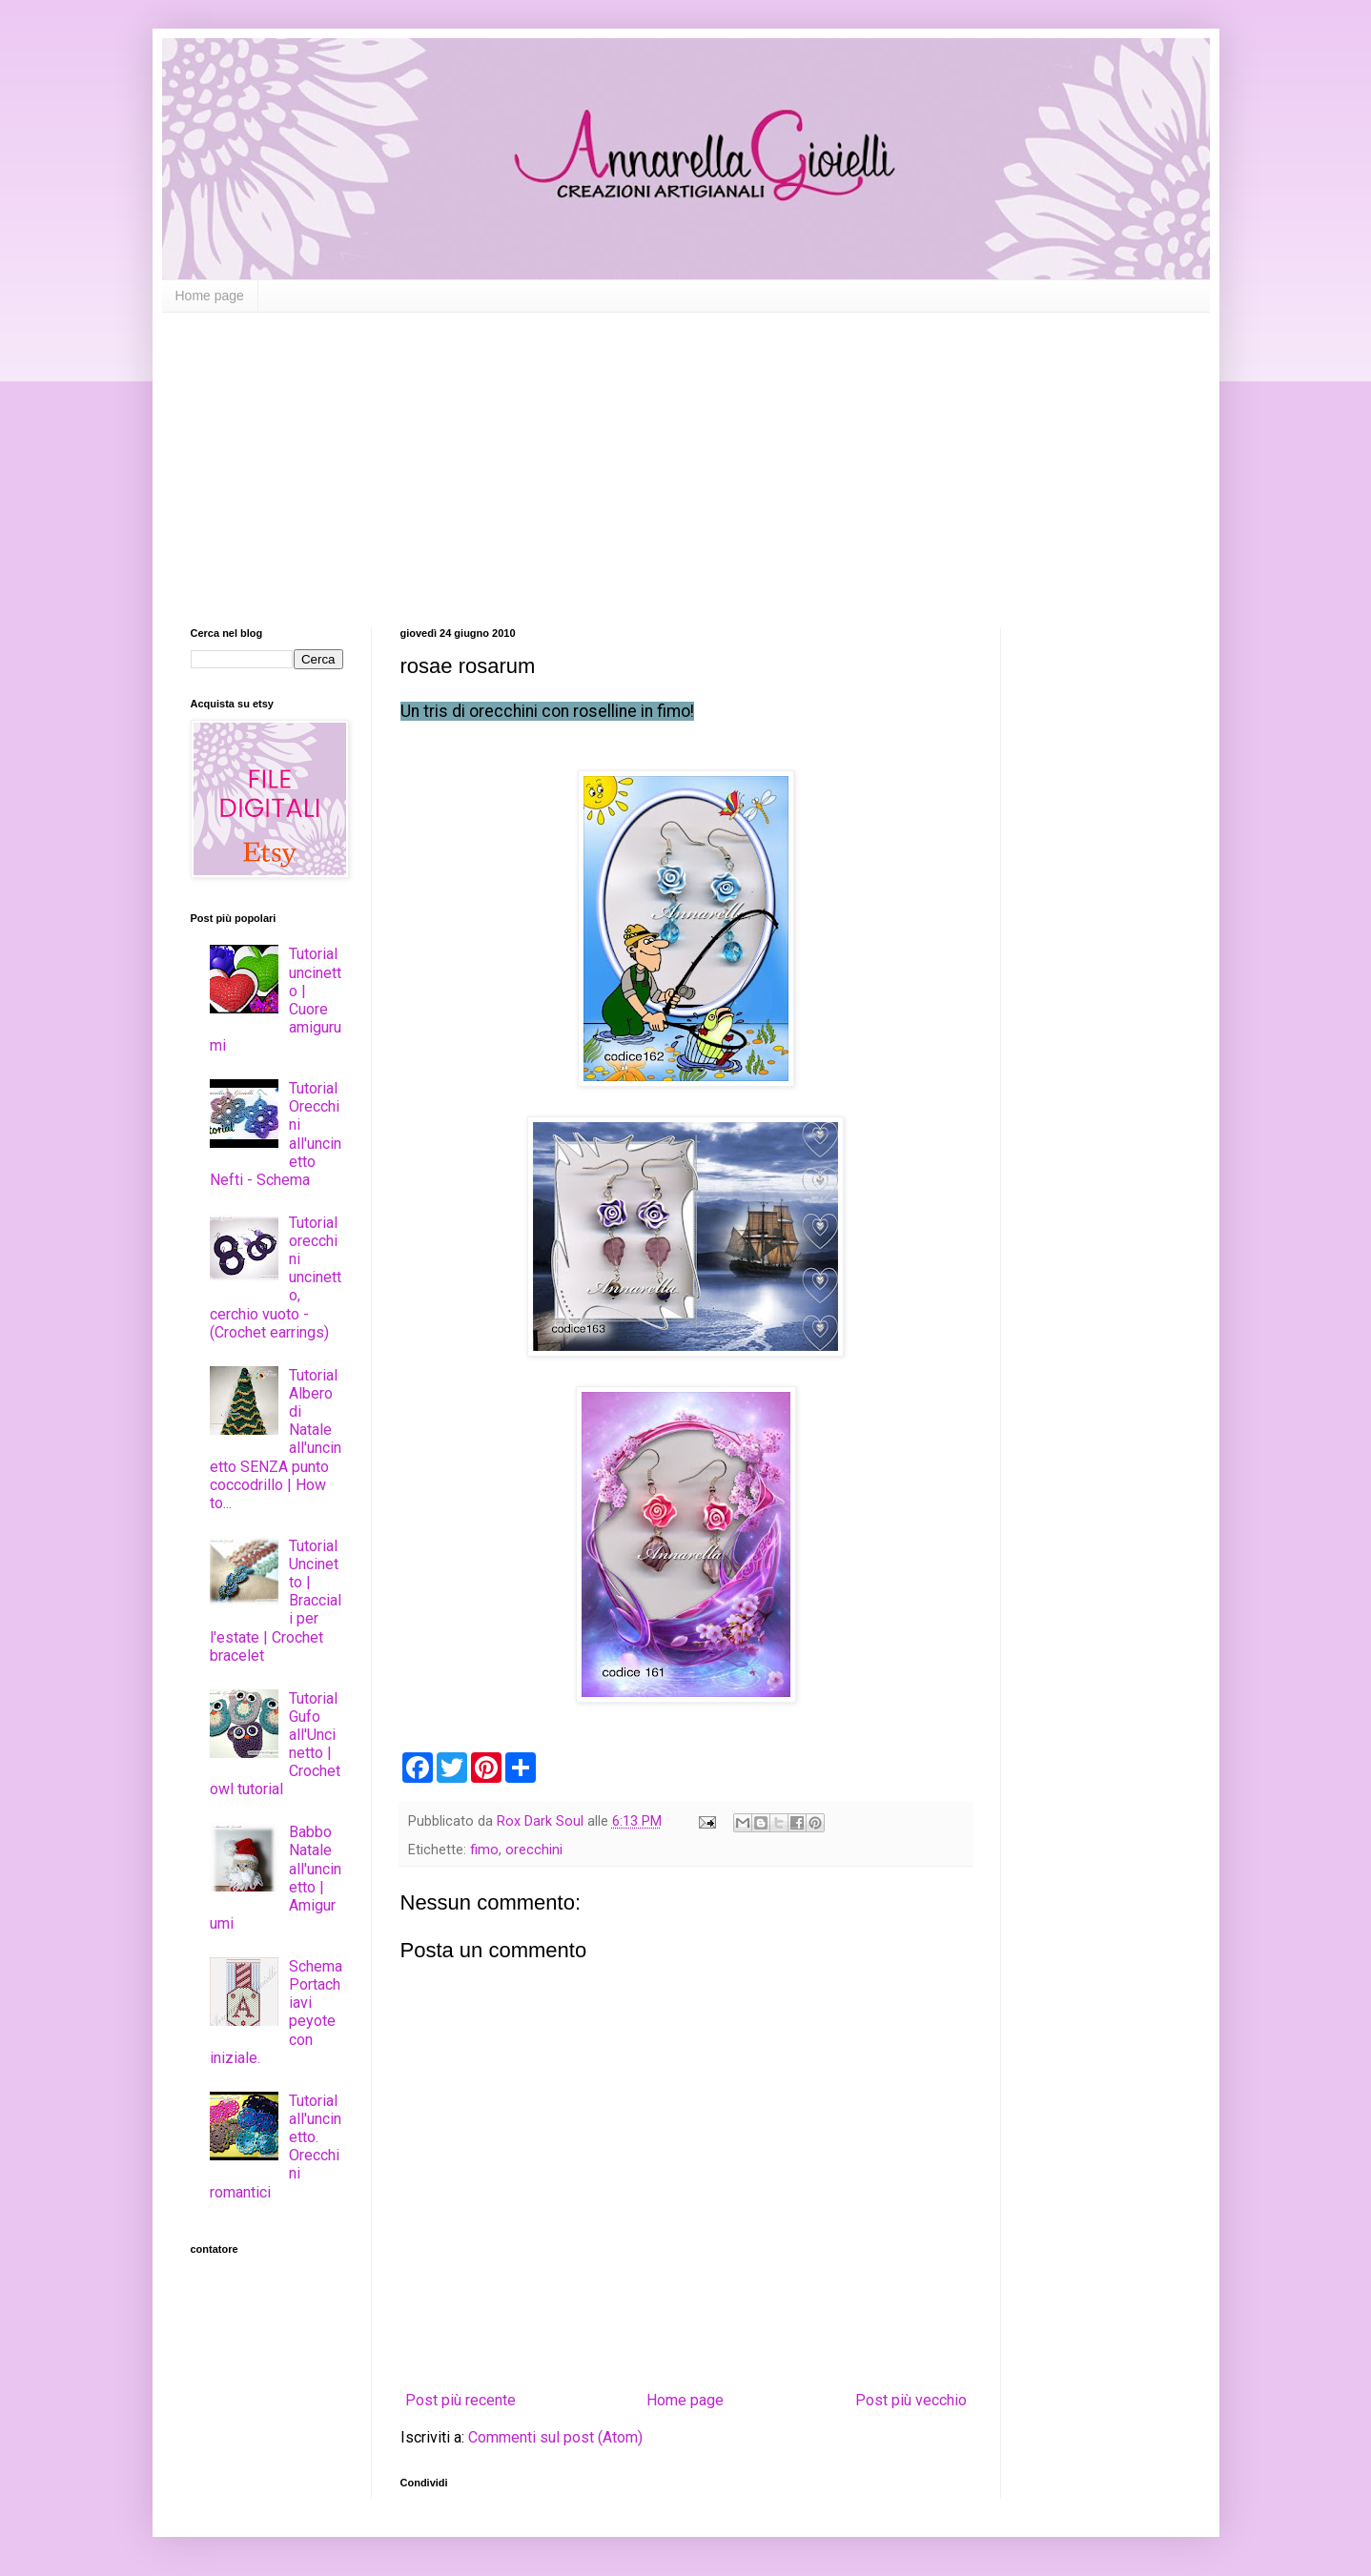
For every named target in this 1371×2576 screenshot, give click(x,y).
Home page (209, 295)
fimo (484, 1850)
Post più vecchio (911, 2400)
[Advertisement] (686, 455)
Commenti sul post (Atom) (555, 2437)
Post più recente (460, 2400)
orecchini (534, 1850)
